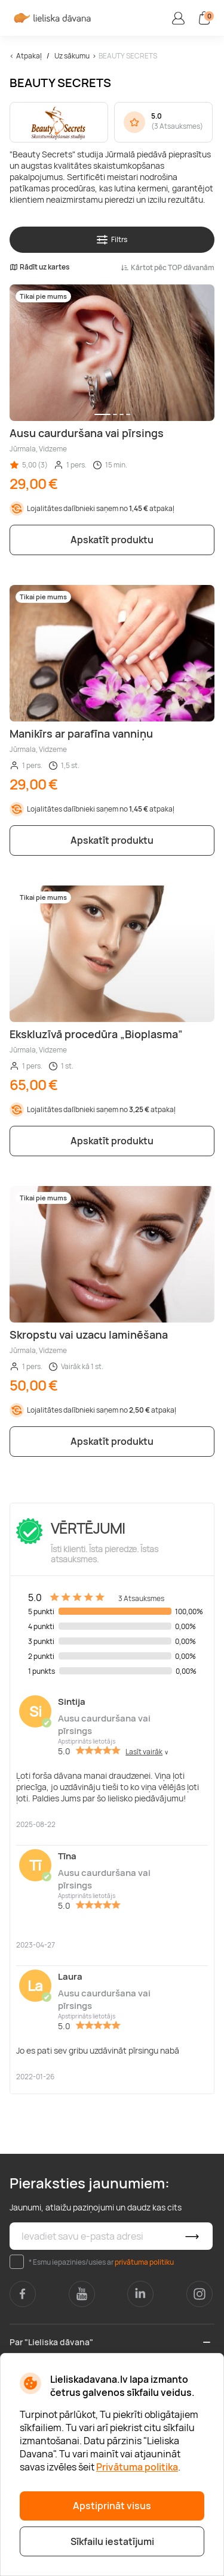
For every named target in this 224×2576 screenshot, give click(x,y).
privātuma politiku (144, 2262)
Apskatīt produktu (112, 539)
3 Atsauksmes (177, 126)
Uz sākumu (72, 56)
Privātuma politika (137, 2466)
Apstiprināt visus (112, 2505)
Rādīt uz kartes (39, 267)
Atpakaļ (29, 56)
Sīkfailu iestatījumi (112, 2541)
